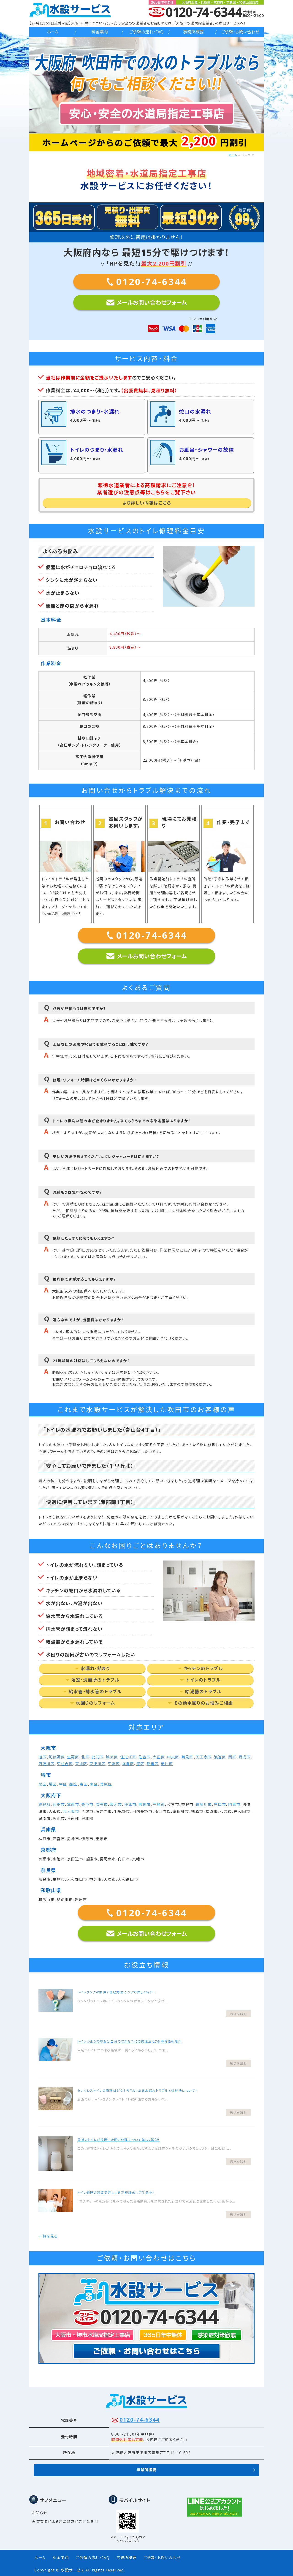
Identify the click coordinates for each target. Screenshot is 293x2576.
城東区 (112, 1756)
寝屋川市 (204, 1804)
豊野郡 (44, 1804)
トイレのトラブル (203, 1680)
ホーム (53, 32)
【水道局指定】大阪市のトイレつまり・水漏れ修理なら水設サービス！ (70, 10)
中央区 (173, 1756)
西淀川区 (46, 1763)
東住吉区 (65, 1763)
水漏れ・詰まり (95, 1668)
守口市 (220, 1804)
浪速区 (220, 1756)
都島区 (152, 1763)
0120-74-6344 (146, 282)
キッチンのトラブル (203, 1668)
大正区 (159, 1756)
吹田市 (102, 1804)
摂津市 (130, 1804)
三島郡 (159, 1804)
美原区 (106, 1784)
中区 (63, 1784)
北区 (85, 1756)
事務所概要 (193, 32)
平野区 (114, 1763)
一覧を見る (48, 2236)
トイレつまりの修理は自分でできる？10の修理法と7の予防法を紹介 (129, 2041)
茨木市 (116, 1804)
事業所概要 (146, 2469)
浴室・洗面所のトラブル (95, 1680)
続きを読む (238, 2014)
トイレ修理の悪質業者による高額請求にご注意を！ (115, 2192)
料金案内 (99, 32)
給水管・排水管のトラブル (95, 1691)
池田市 (59, 1804)
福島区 (128, 1763)
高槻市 (144, 1804)
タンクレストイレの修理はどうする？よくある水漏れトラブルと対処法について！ (137, 2090)
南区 (94, 1784)
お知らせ (39, 2512)
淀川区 (167, 1763)
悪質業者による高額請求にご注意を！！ (65, 2521)
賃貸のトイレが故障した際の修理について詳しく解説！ (118, 2140)
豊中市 (87, 1804)
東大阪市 (71, 1811)
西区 (232, 1756)
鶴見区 (187, 1756)
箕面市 (73, 1804)
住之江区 (128, 1756)
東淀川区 (97, 1763)
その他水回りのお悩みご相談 (203, 1703)
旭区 (42, 1756)
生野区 (73, 1756)
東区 (83, 1784)
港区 (140, 1763)
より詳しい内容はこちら (147, 503)
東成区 (81, 1763)
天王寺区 (204, 1756)
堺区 (53, 1784)
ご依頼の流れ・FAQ (146, 32)
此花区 (98, 1756)
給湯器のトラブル (203, 1691)
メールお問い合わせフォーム (146, 302)
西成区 (245, 1756)
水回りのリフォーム (95, 1703)
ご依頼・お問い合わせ (240, 32)
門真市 (234, 1804)
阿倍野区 (57, 1756)
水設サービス (72, 2570)
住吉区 (144, 1756)
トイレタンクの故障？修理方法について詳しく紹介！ (116, 1992)
